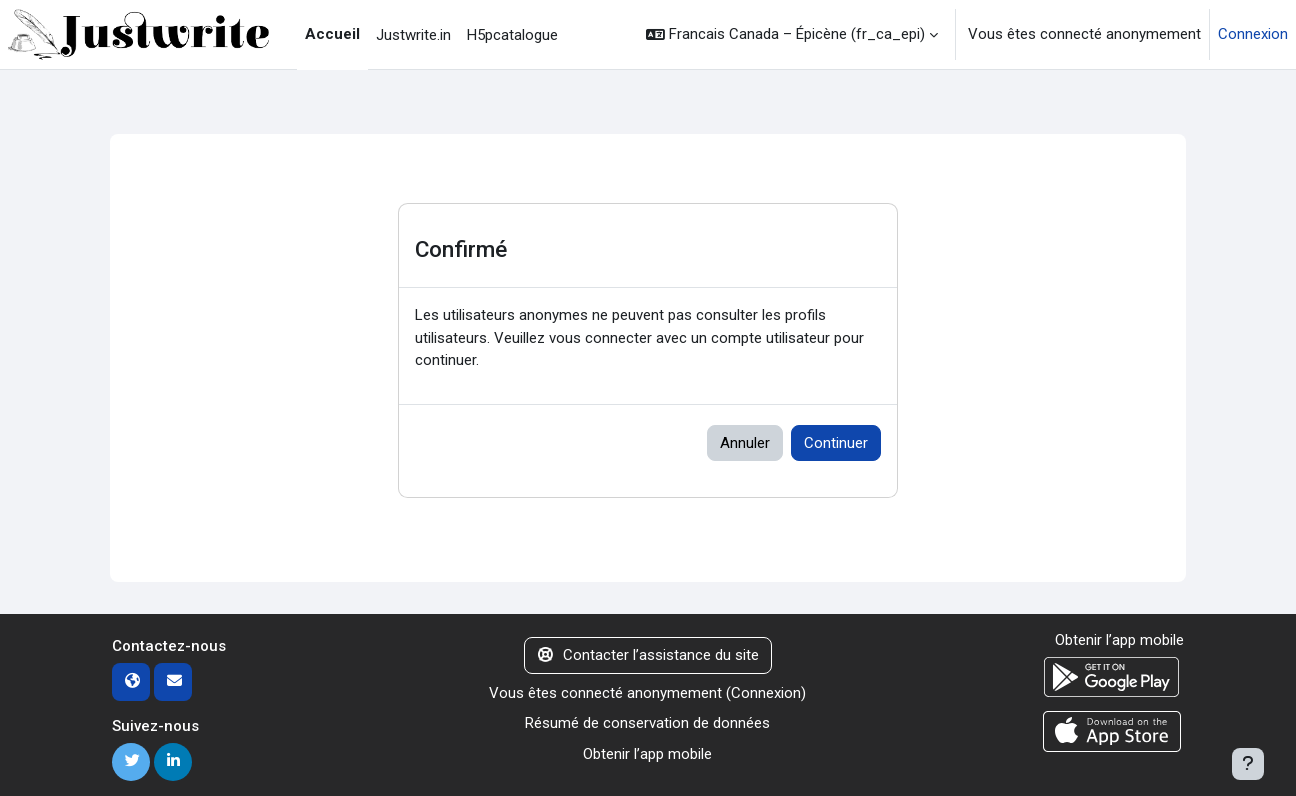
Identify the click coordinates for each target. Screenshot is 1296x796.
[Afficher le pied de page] (1248, 764)
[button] (792, 34)
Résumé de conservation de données (647, 723)
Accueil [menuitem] (332, 34)
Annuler (745, 443)
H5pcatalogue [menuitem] (512, 35)
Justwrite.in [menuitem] (413, 35)
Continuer (836, 443)
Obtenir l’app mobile (647, 754)
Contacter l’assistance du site (648, 655)
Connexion (1253, 34)
